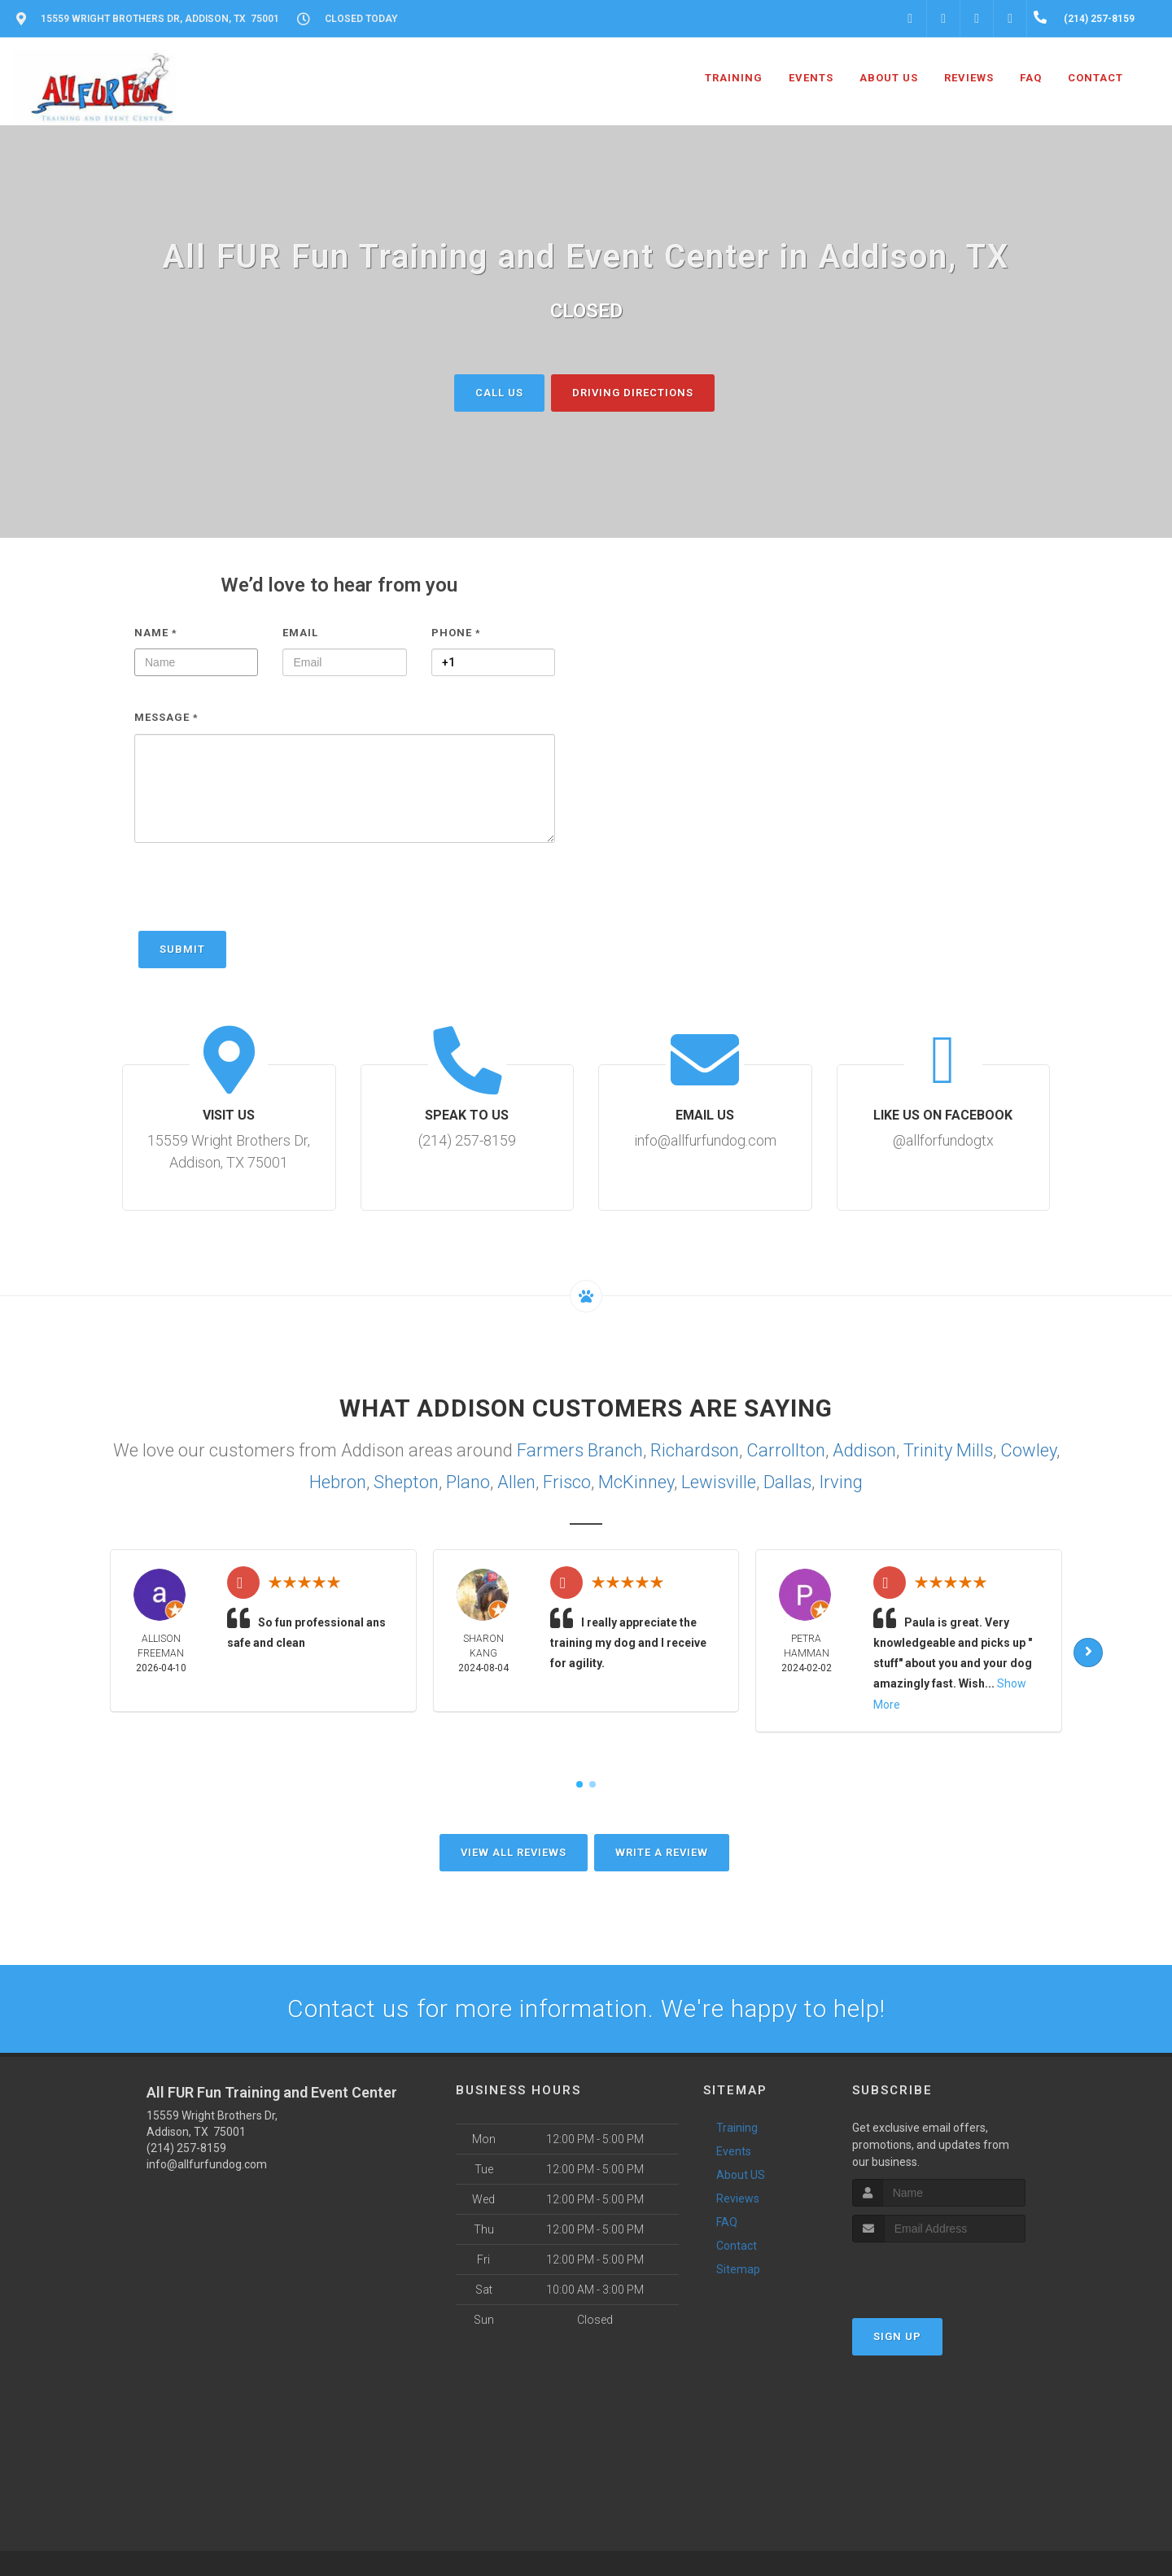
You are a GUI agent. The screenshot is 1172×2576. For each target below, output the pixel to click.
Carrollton (785, 1449)
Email (300, 632)
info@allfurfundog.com (206, 2163)
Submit (182, 948)
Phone (456, 632)
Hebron (337, 1482)
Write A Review (661, 1851)
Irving (841, 1482)
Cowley (1028, 1449)
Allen (516, 1482)
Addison (864, 1449)
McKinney (636, 1482)
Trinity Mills (948, 1449)
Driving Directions (632, 392)
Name (155, 632)
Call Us (499, 392)
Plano (468, 1482)
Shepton (406, 1482)
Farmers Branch (580, 1449)
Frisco (567, 1482)
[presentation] (258, 894)
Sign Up (897, 2336)
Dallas (787, 1482)
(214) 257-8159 (186, 2147)
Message (166, 717)
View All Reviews (513, 1851)
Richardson (694, 1449)
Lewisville (718, 1482)
